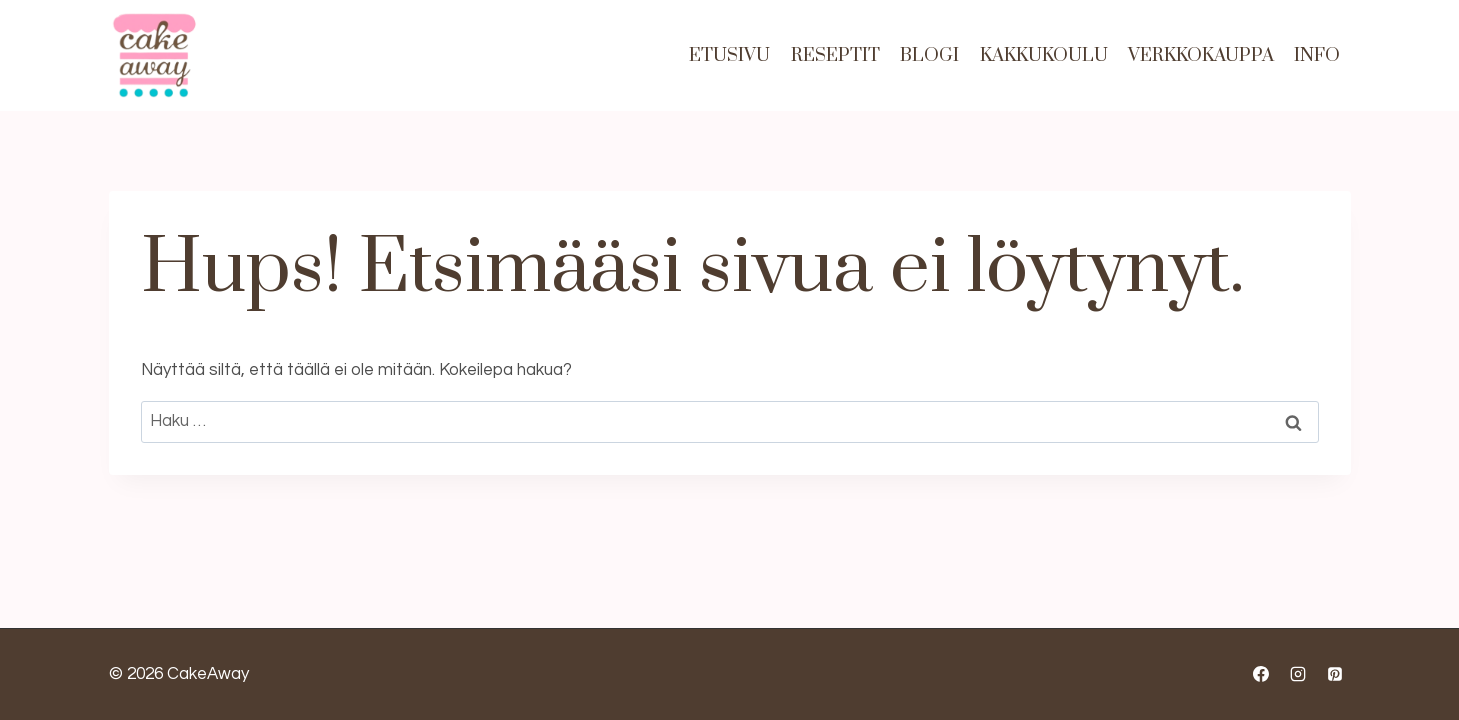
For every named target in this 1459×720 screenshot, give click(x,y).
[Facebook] (1261, 674)
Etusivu (729, 55)
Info (1317, 55)
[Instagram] (1298, 674)
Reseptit (835, 55)
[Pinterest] (1335, 674)
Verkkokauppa (1201, 55)
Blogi (929, 55)
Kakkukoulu (1044, 55)
